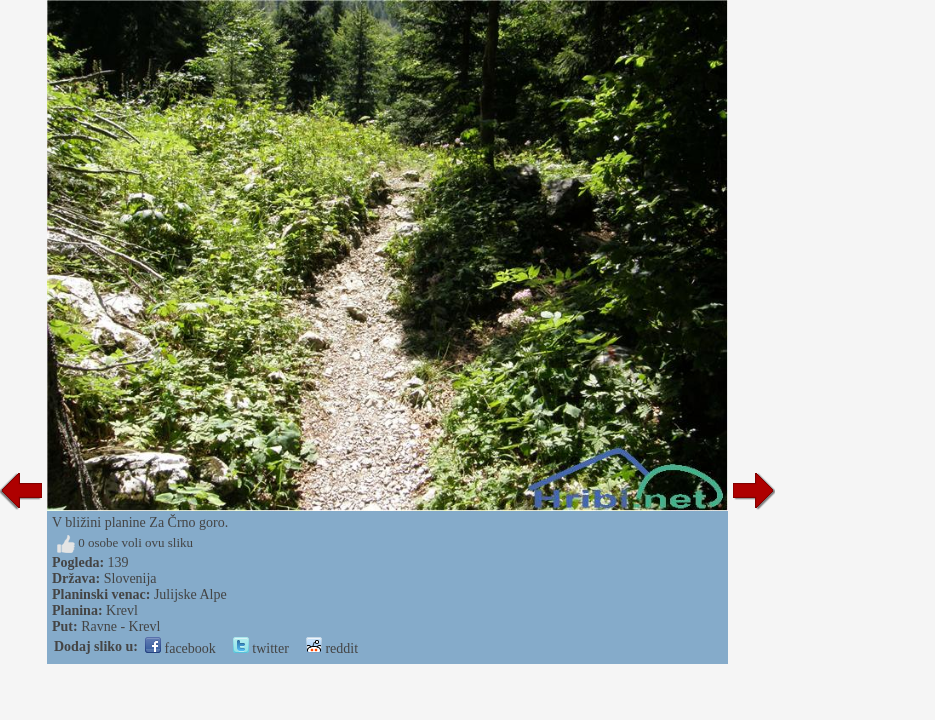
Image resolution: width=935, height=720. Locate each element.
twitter (261, 648)
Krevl (122, 610)
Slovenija (130, 578)
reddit (332, 648)
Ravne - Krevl (120, 626)
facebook (180, 648)
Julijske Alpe (190, 594)
